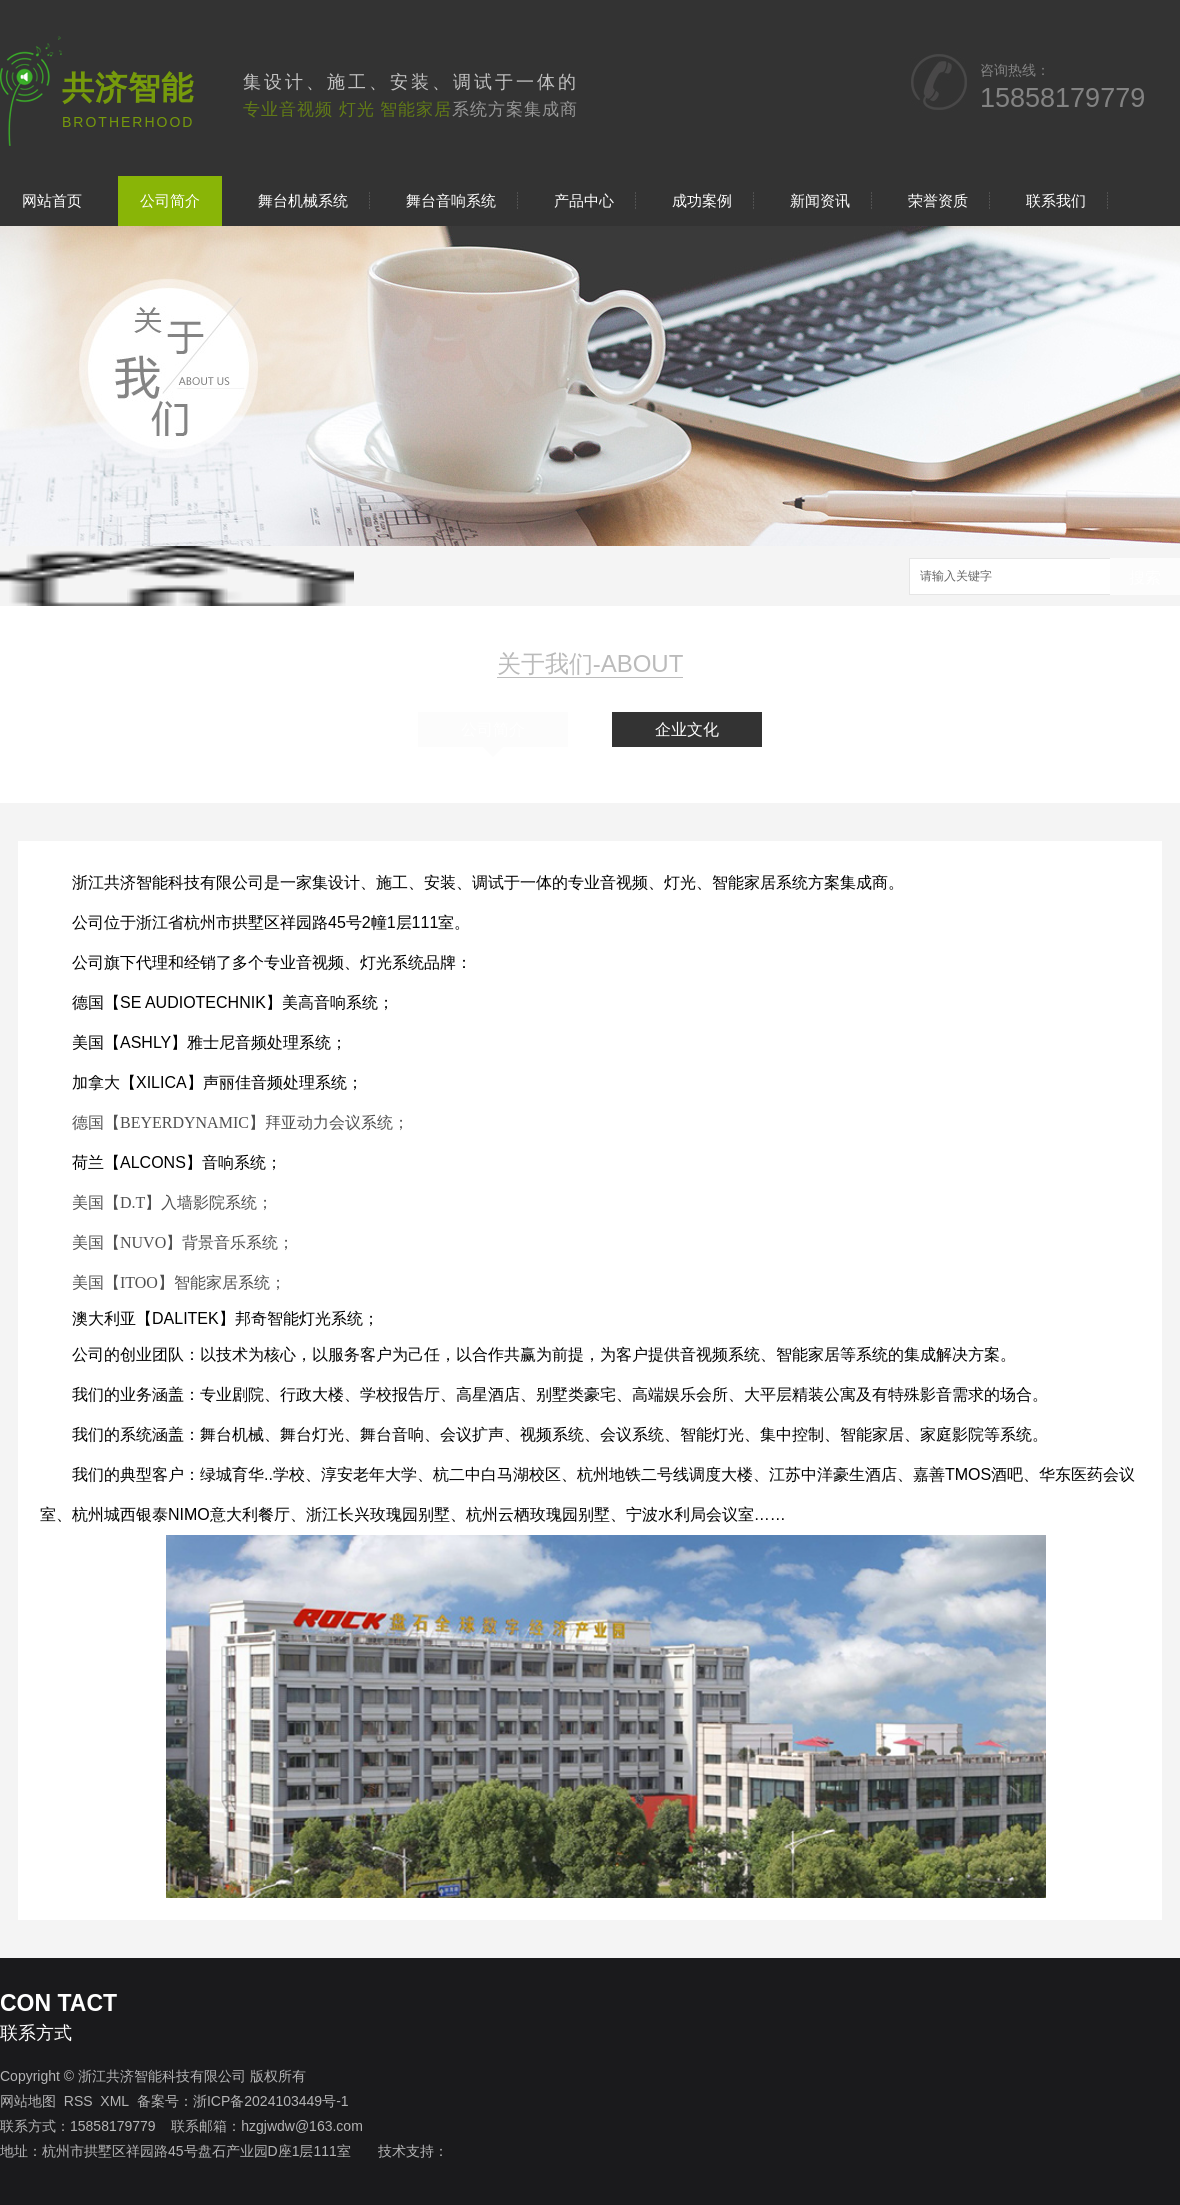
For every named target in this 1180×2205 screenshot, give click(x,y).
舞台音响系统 (451, 200)
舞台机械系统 (303, 200)
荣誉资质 (938, 200)
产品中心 (584, 200)
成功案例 (702, 200)
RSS (78, 2101)
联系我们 (1056, 200)
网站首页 (52, 200)
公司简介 (170, 200)
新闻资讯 (820, 200)
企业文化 (687, 729)
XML (114, 2101)
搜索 (1145, 577)
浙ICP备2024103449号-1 (271, 2101)
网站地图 (28, 2101)
